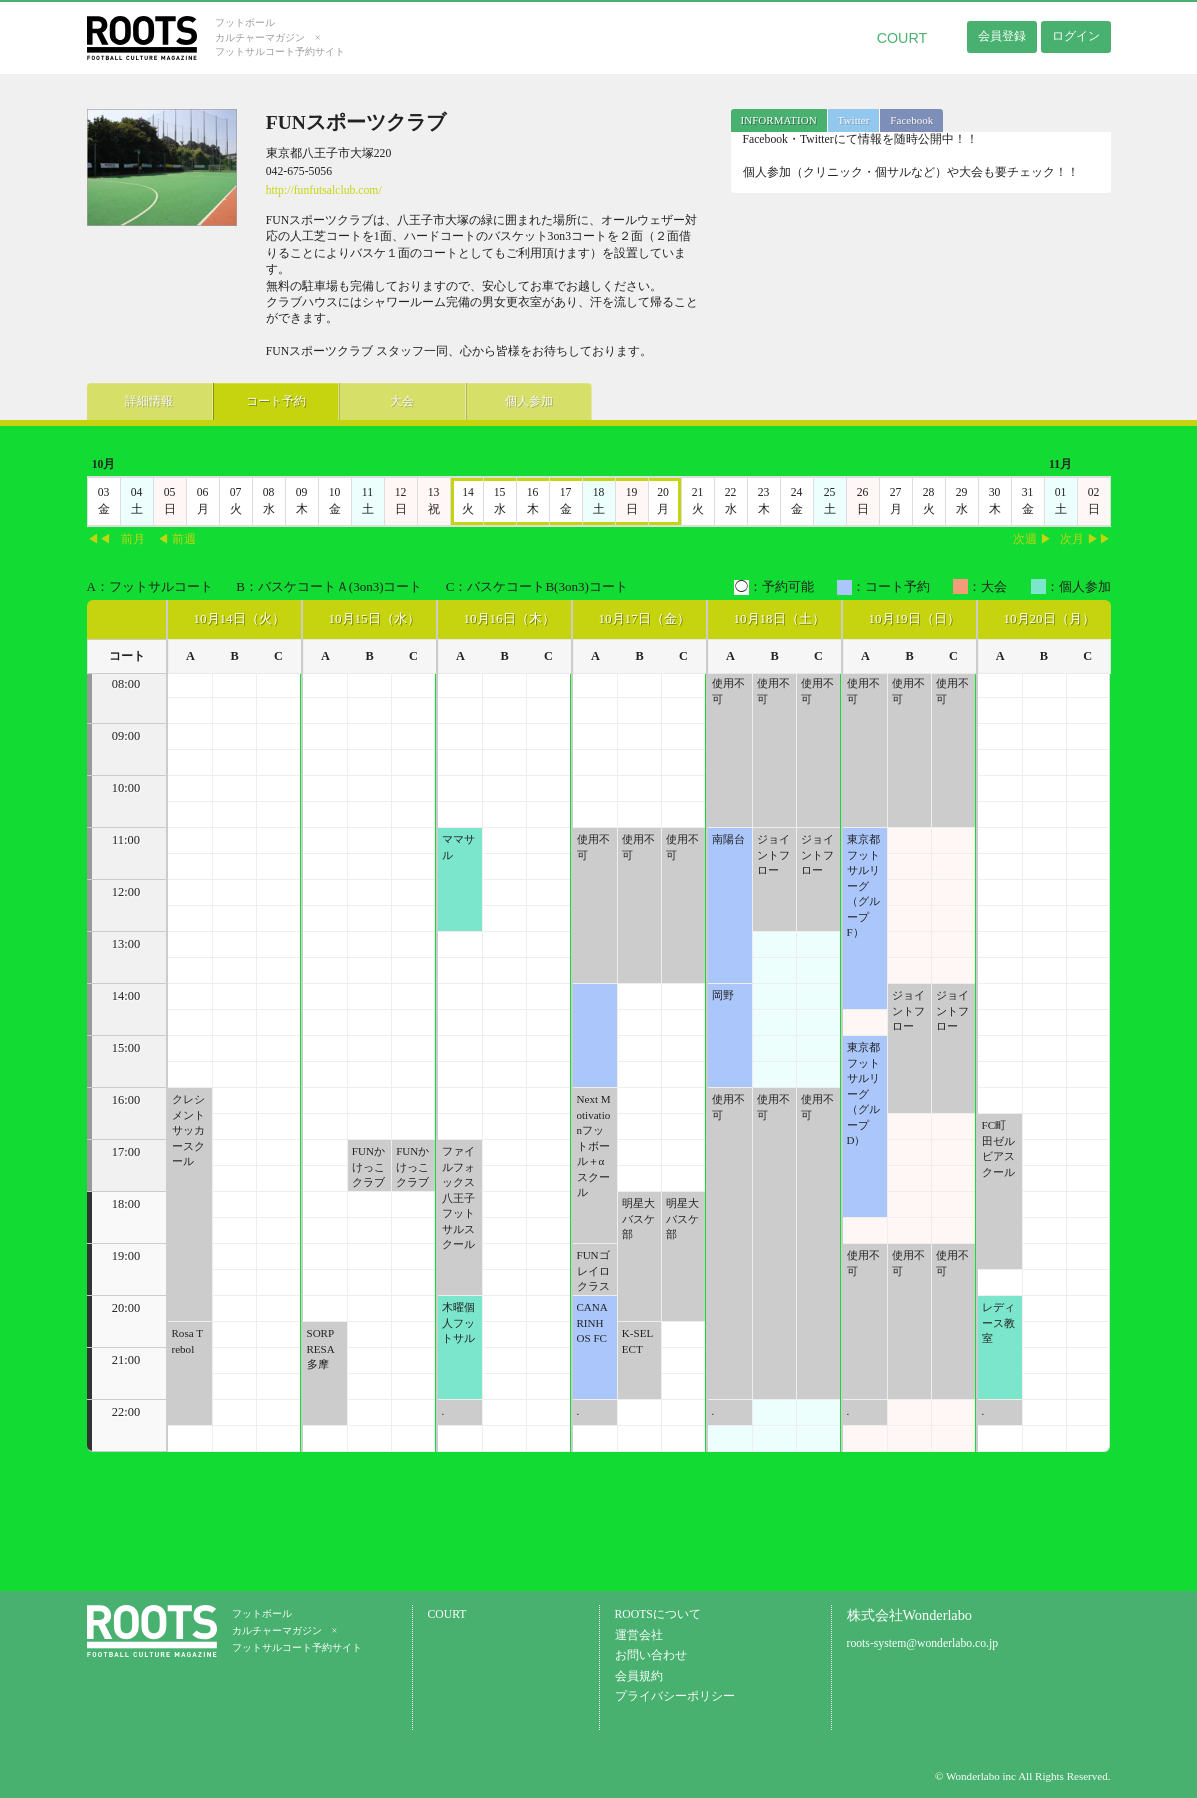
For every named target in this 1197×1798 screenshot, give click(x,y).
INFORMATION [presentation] (779, 120)
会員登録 (1002, 36)
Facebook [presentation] (911, 120)
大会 (387, 400)
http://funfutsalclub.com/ (324, 190)
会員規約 (639, 1676)
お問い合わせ (651, 1655)
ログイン (1076, 36)
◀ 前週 (176, 539)
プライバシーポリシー (675, 1696)
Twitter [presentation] (854, 120)
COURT (902, 38)
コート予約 (267, 400)
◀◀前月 (116, 539)
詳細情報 (146, 400)
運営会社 (639, 1635)
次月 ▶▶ (1085, 539)
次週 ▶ (1032, 539)
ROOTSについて (658, 1614)
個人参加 (507, 400)
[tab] (779, 120)
